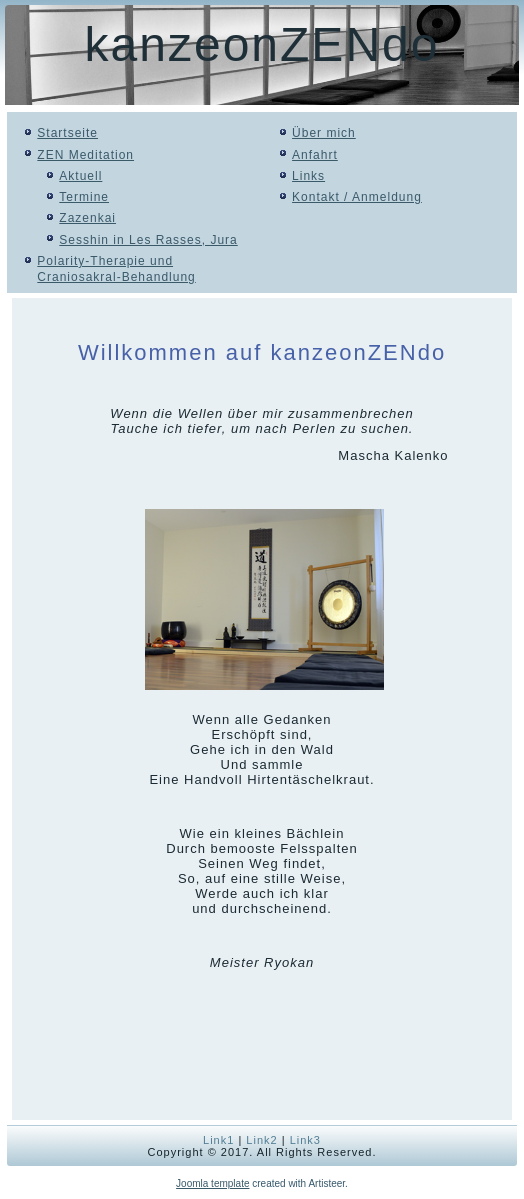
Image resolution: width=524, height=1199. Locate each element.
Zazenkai (87, 218)
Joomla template (212, 1183)
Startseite (67, 133)
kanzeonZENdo (262, 44)
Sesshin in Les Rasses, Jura (148, 240)
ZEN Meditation (85, 155)
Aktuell (80, 176)
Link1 (218, 1140)
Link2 (261, 1140)
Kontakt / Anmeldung (357, 197)
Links (308, 176)
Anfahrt (315, 155)
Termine (84, 197)
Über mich (324, 133)
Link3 (305, 1140)
